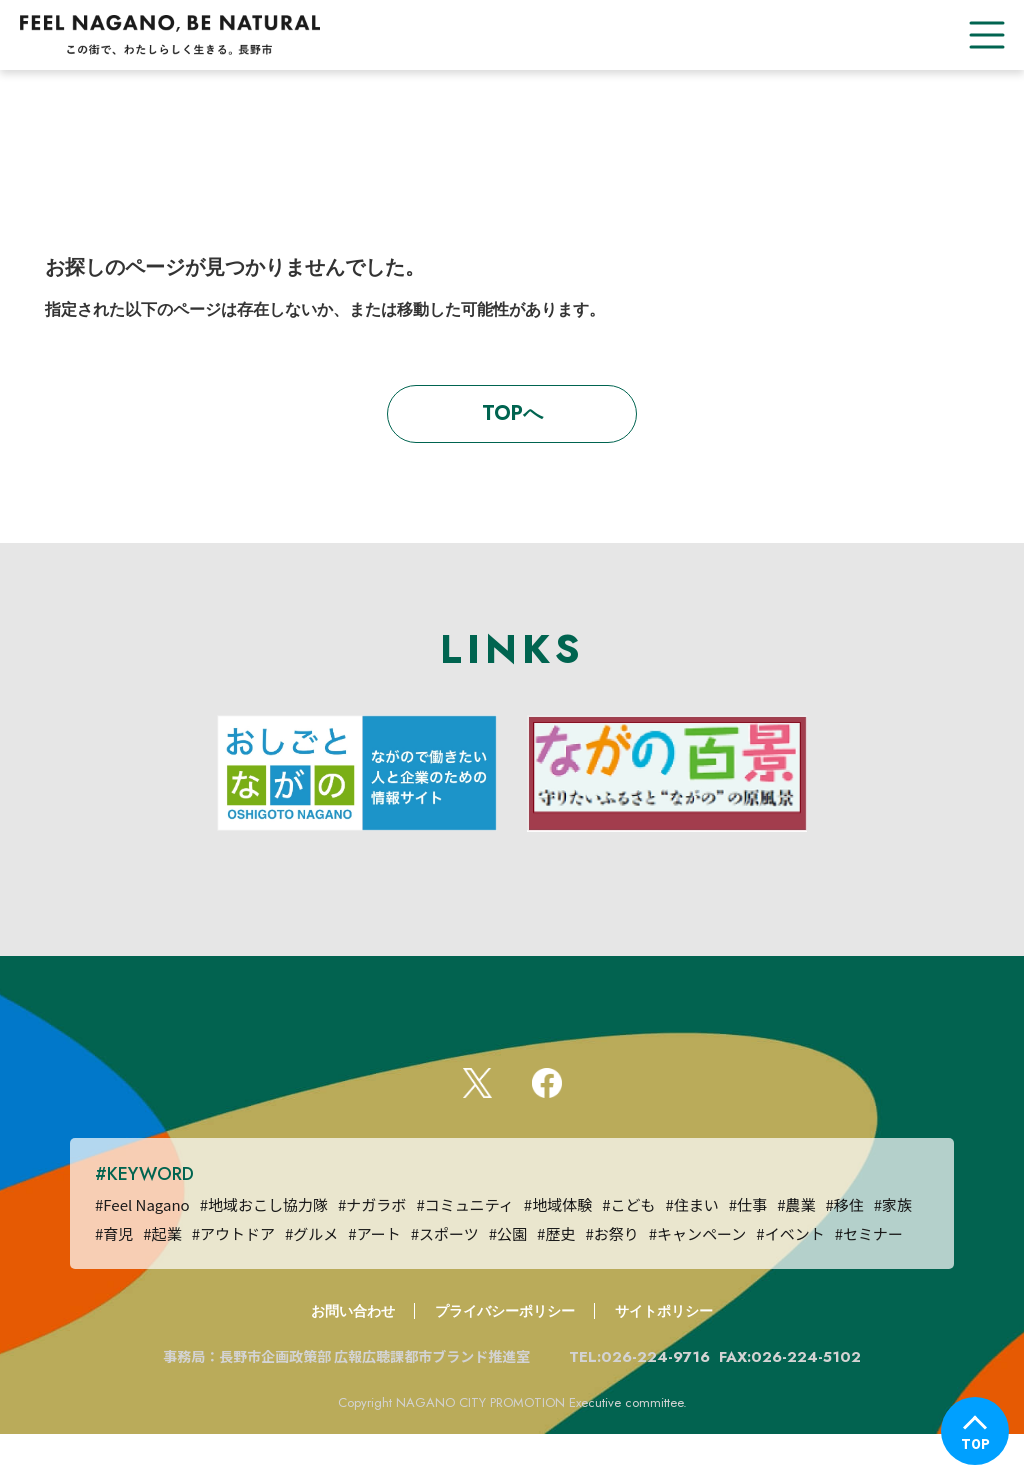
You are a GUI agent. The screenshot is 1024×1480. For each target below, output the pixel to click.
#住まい (691, 1250)
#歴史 (556, 1279)
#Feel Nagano (142, 1250)
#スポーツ (445, 1279)
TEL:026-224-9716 (642, 1403)
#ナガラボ (372, 1250)
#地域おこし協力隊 (264, 1250)
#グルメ (311, 1279)
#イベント (790, 1279)
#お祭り (611, 1279)
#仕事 (748, 1250)
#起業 (162, 1279)
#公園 (508, 1279)
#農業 (796, 1250)
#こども (628, 1250)
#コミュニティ (464, 1250)
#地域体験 (558, 1250)
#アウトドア (233, 1279)
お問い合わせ (353, 1357)
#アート (374, 1279)
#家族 (893, 1250)
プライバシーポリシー (505, 1357)
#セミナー (869, 1279)
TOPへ (512, 413)
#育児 (114, 1279)
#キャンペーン (698, 1279)
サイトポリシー (664, 1357)
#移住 (844, 1250)
